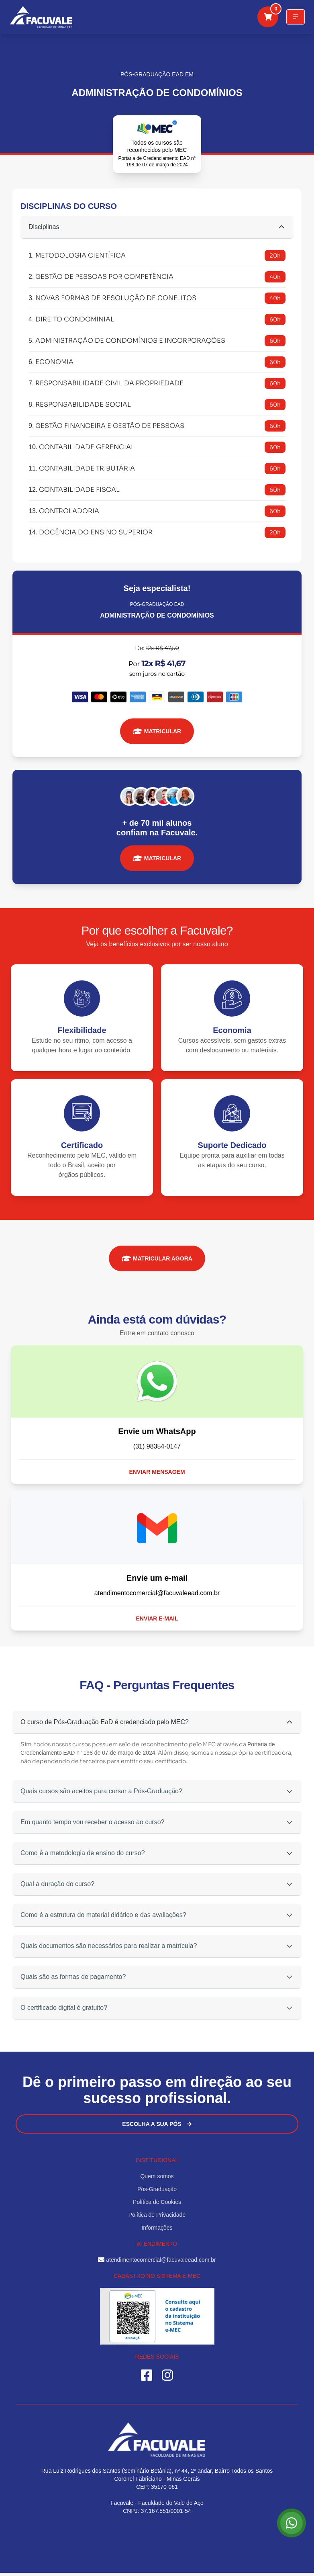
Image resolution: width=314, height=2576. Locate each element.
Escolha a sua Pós (157, 2124)
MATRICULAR (157, 731)
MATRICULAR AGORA (157, 1258)
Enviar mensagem (157, 1472)
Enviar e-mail (157, 1618)
